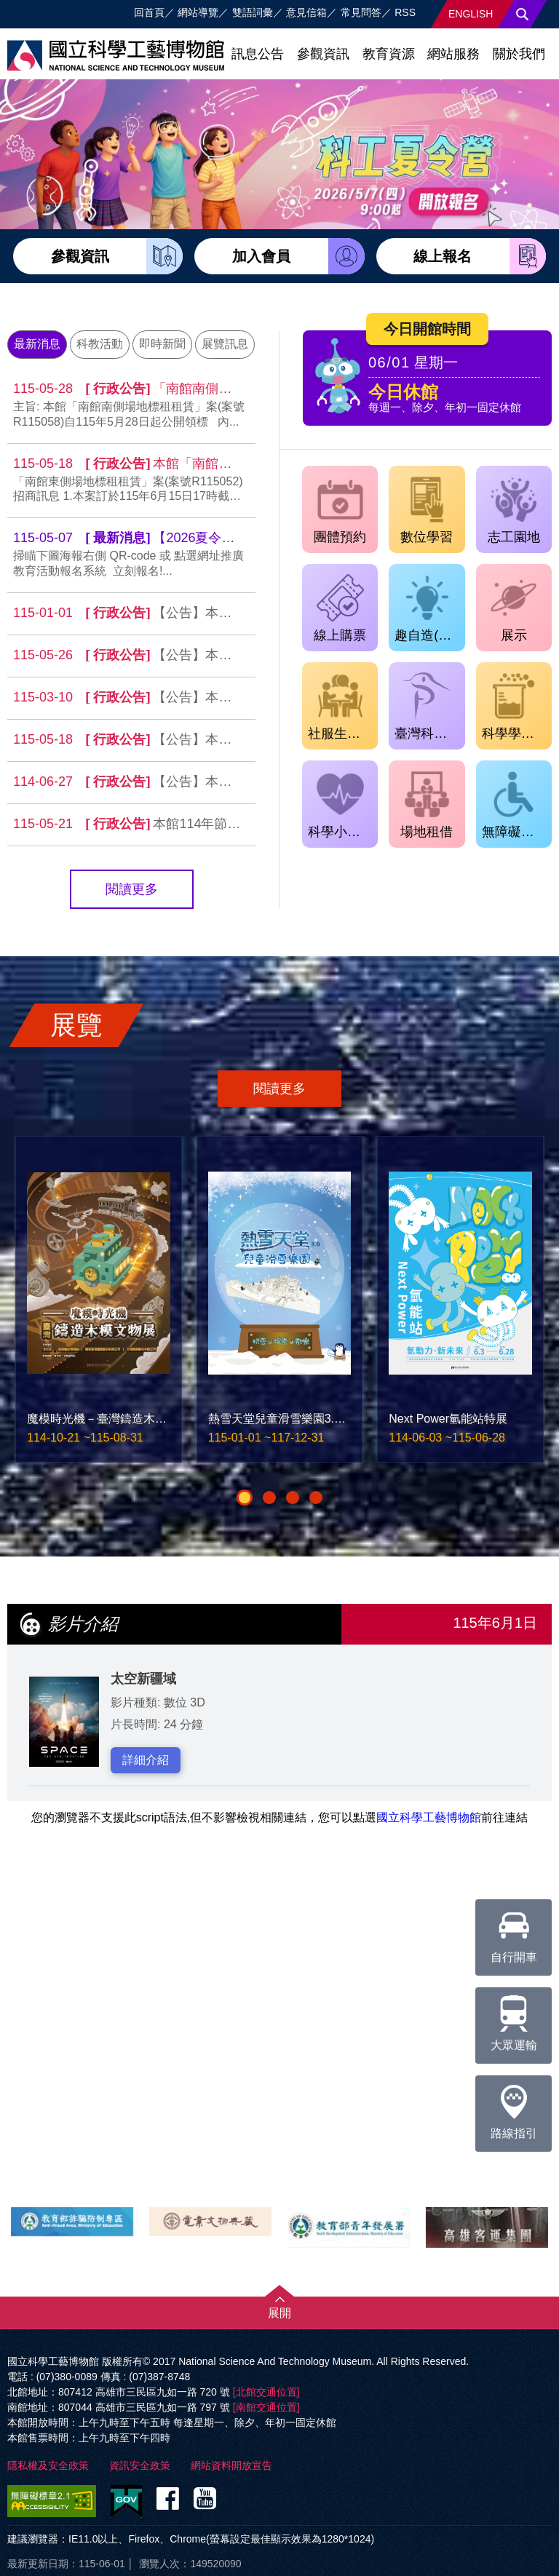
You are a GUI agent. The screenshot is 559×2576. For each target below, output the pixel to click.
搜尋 (522, 14)
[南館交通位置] (266, 2407)
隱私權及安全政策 (48, 2465)
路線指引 (514, 2107)
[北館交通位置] (266, 2392)
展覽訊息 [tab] (225, 344)
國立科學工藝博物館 (428, 1817)
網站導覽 (198, 12)
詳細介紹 (145, 1760)
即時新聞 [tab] (162, 344)
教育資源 (388, 54)
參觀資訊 (323, 54)
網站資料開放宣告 (231, 2465)
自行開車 (514, 1931)
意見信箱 (306, 12)
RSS (405, 12)
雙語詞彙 (252, 12)
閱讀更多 (132, 889)
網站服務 (453, 54)
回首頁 (149, 12)
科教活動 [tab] (99, 344)
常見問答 (361, 12)
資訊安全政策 (139, 2465)
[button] (244, 1497)
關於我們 (519, 54)
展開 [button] (279, 2313)
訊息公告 (257, 54)
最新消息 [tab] (37, 344)
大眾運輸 (514, 2019)
